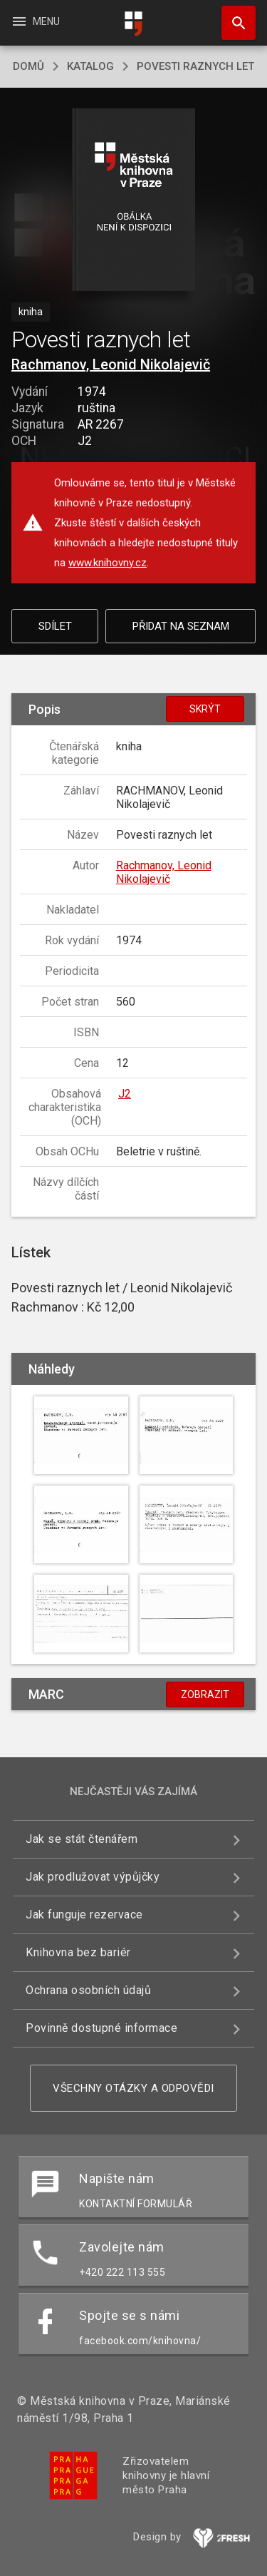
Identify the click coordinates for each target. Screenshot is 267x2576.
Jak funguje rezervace (84, 1914)
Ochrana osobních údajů (88, 1990)
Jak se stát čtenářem (81, 1839)
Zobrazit (205, 1694)
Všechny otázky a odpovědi (133, 2088)
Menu (35, 21)
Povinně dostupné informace (101, 2028)
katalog (90, 66)
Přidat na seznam (180, 626)
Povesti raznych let (195, 66)
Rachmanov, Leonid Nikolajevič (110, 364)
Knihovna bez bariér (78, 1952)
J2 (124, 1093)
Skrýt (205, 709)
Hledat (232, 15)
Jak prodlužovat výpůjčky (92, 1877)
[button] (133, 200)
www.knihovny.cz (107, 562)
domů (28, 66)
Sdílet (55, 626)
